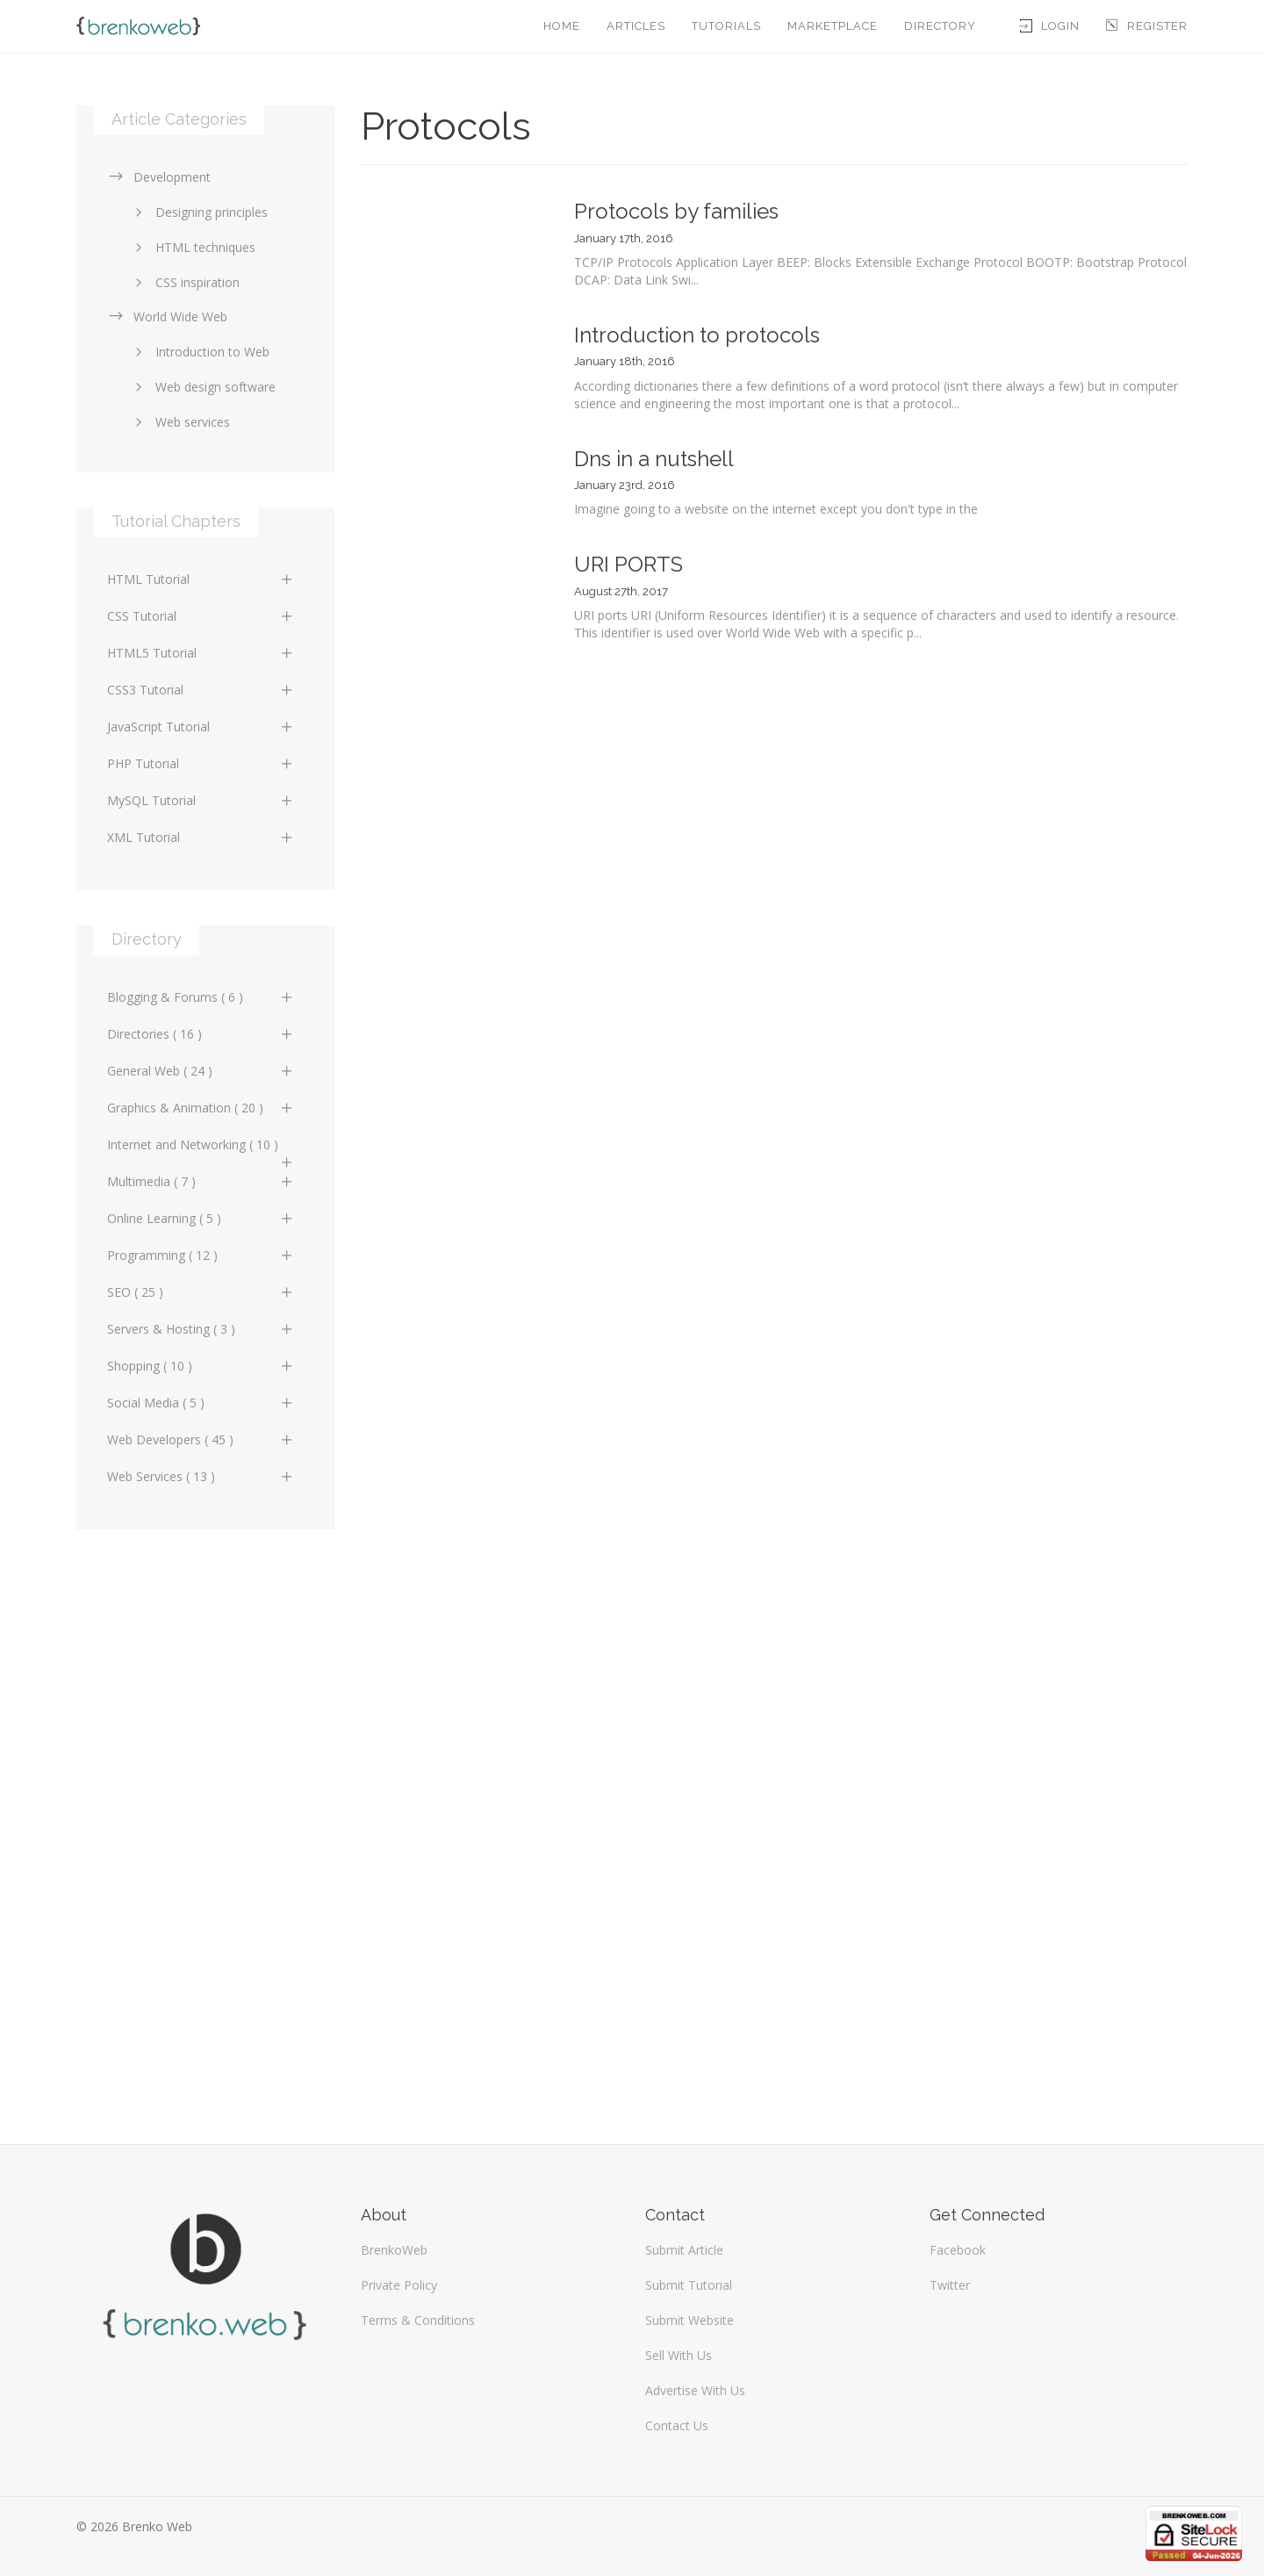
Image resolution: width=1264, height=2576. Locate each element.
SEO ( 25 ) (201, 1292)
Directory (940, 25)
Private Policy (399, 2285)
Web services (179, 422)
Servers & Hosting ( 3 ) (201, 1328)
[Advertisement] (205, 1828)
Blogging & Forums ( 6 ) (201, 997)
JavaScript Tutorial (201, 726)
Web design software (202, 386)
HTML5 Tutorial (201, 652)
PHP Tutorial (201, 763)
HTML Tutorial (201, 579)
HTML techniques (192, 247)
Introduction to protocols (697, 335)
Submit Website (689, 2320)
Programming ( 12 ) (201, 1255)
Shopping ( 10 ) (201, 1365)
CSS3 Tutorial (201, 689)
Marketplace (832, 25)
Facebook (958, 2249)
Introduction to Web (199, 351)
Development (159, 177)
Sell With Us (678, 2355)
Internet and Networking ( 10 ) (201, 1149)
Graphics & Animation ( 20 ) (201, 1107)
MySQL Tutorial (201, 800)
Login (1050, 25)
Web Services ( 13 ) (201, 1476)
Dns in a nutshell (654, 458)
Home (561, 25)
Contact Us (676, 2425)
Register (1147, 25)
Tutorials (726, 25)
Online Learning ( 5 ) (201, 1218)
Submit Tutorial (688, 2285)
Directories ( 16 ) (201, 1033)
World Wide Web (167, 316)
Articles (636, 25)
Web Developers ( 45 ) (201, 1439)
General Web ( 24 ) (201, 1070)
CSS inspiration (184, 282)
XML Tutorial (201, 837)
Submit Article (684, 2249)
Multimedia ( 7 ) (201, 1181)
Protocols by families (676, 211)
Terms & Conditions (418, 2320)
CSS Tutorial (201, 616)
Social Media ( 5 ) (201, 1402)
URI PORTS (628, 564)
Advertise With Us (695, 2390)
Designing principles (198, 212)
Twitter (950, 2285)
